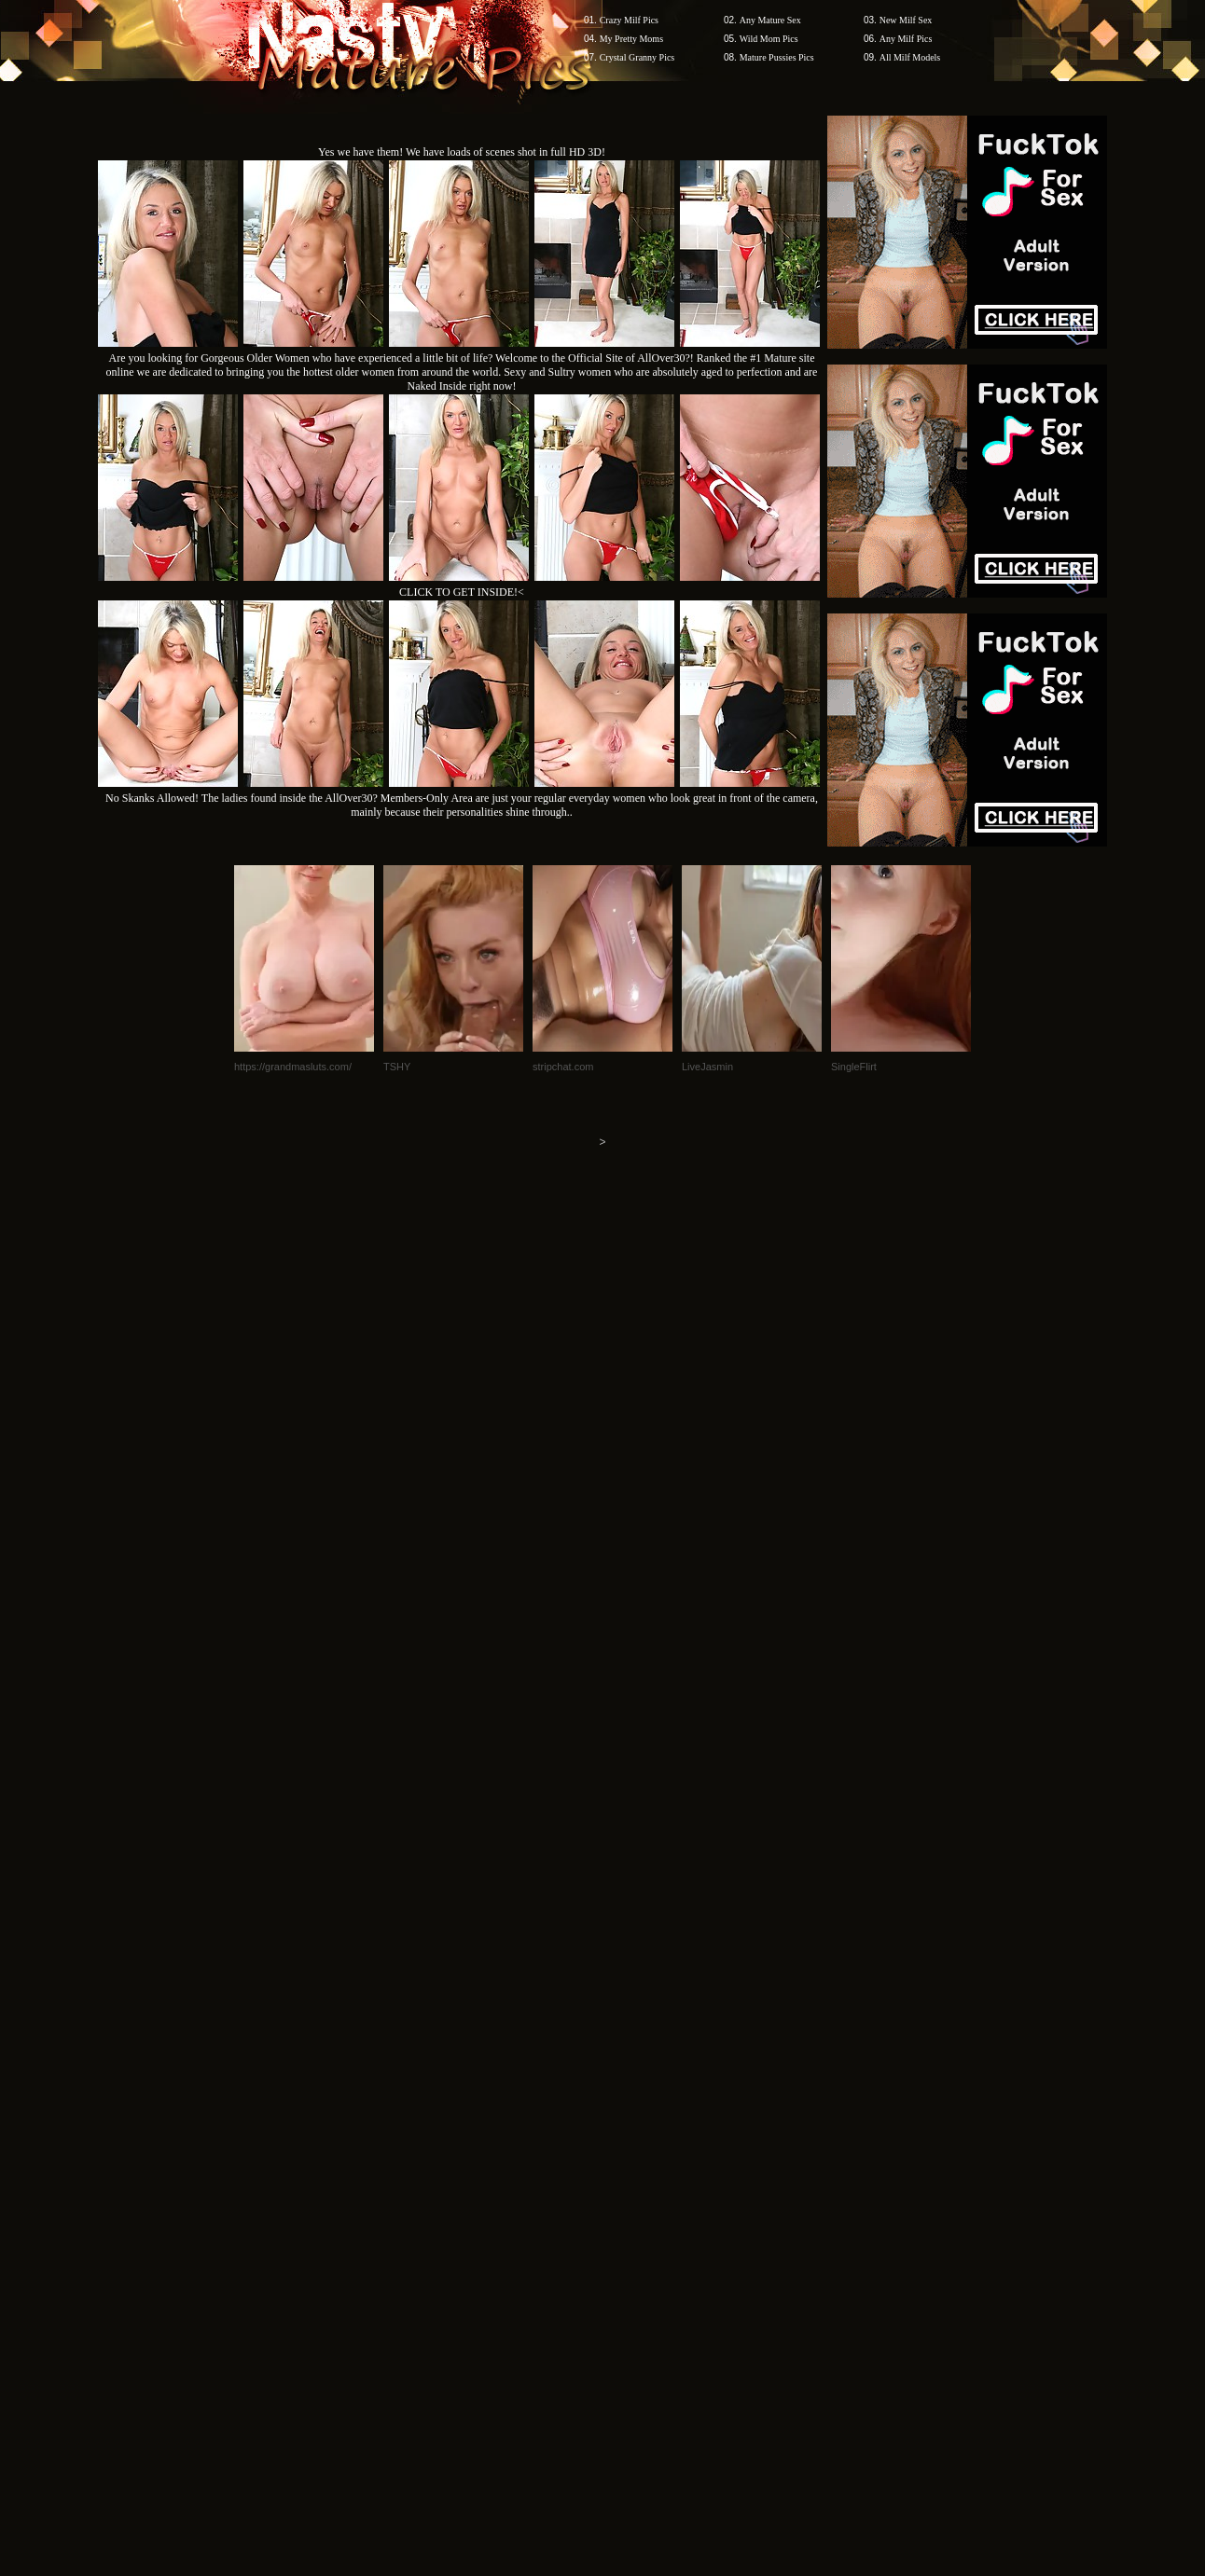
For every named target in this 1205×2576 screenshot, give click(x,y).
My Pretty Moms (631, 39)
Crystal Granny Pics (637, 57)
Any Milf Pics (906, 39)
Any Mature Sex (770, 20)
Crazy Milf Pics (629, 20)
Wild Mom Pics (769, 39)
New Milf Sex (906, 20)
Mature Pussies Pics (777, 57)
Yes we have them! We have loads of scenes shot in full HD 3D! (461, 151)
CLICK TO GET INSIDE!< (461, 592)
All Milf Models (910, 57)
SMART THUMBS (635, 2220)
